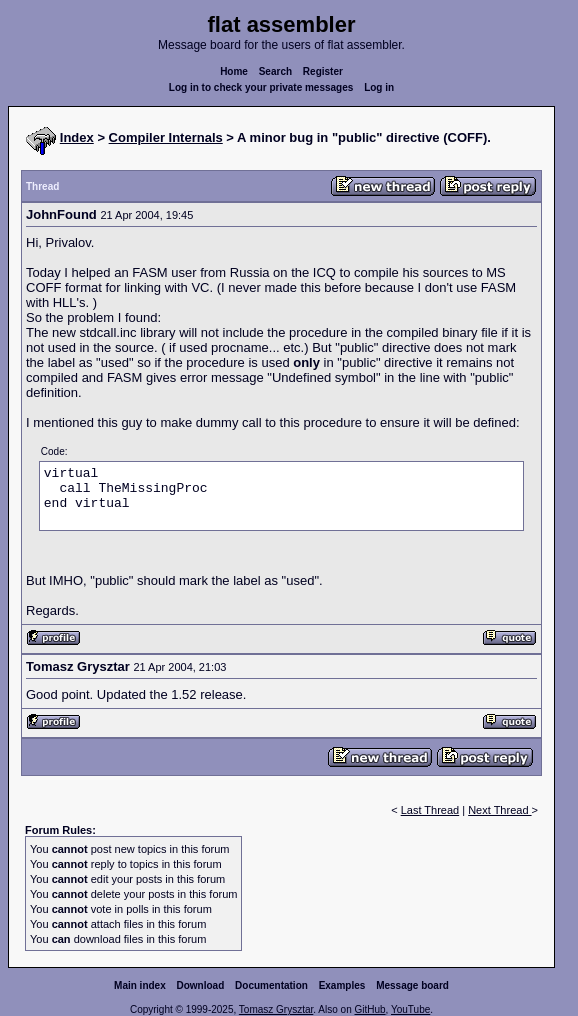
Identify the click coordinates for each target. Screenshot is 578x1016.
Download (201, 985)
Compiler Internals (166, 137)
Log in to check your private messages (261, 87)
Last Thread (430, 810)
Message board (412, 985)
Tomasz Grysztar (276, 1009)
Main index (140, 985)
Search (275, 71)
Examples (342, 985)
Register (323, 71)
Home (234, 71)
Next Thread (499, 810)
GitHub (369, 1009)
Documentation (271, 985)
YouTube (410, 1009)
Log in (379, 87)
